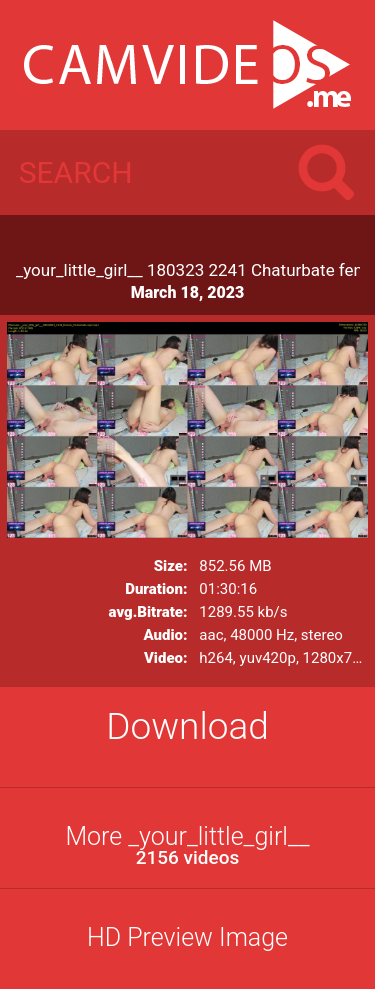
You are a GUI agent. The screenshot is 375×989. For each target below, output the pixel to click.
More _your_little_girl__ (187, 845)
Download (187, 726)
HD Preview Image (187, 937)
